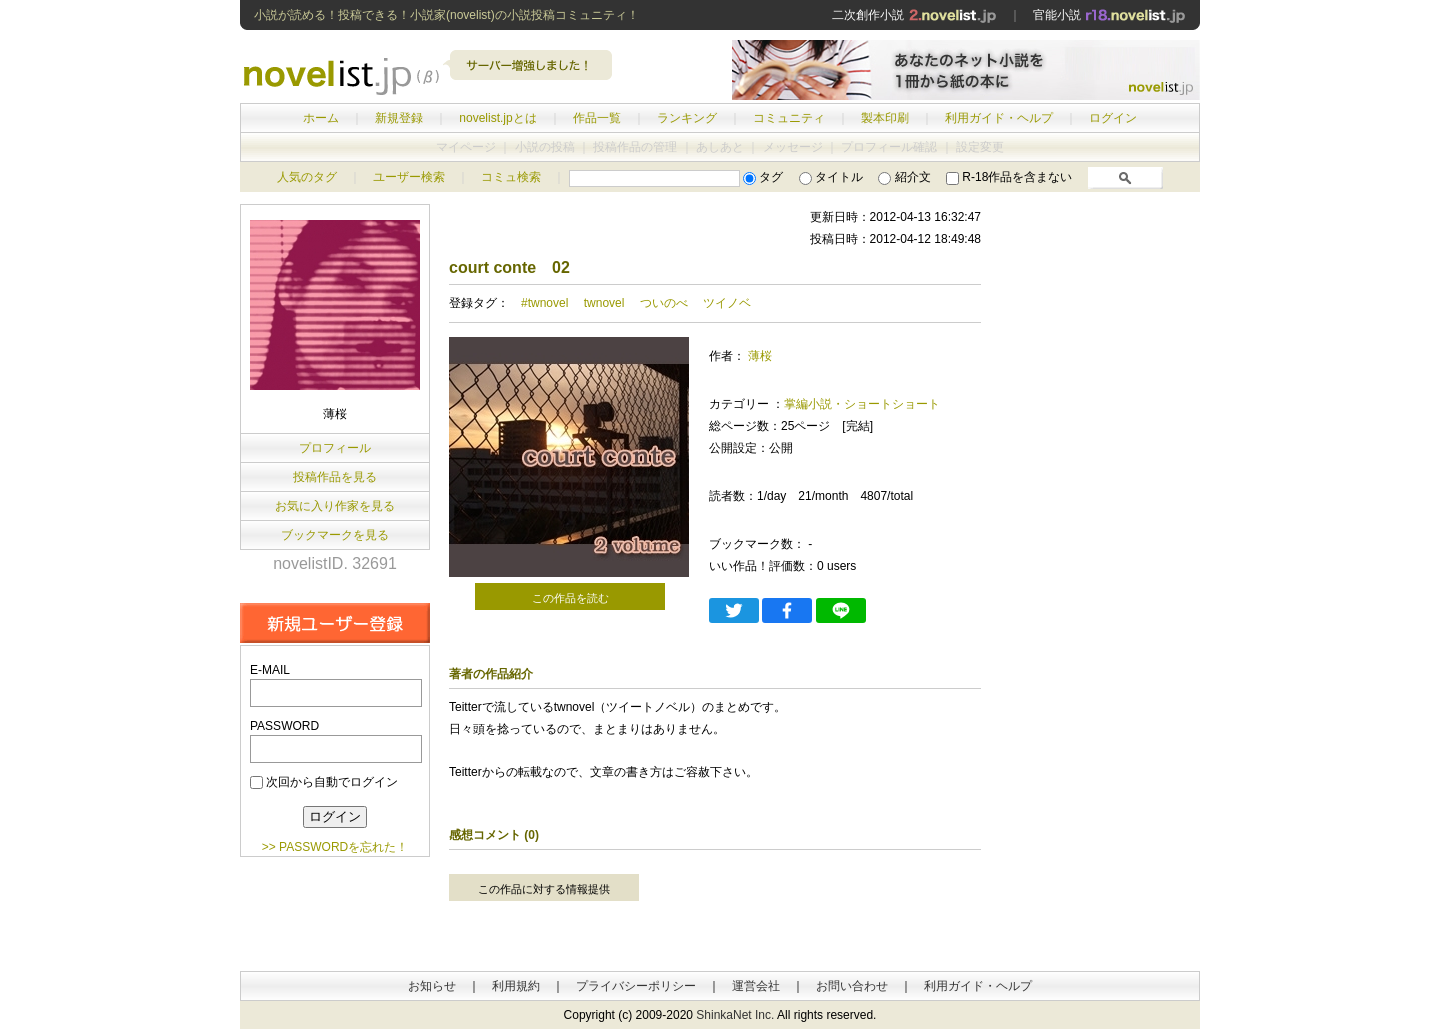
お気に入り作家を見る (335, 506)
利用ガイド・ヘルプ (999, 118)
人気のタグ (307, 177)
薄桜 (760, 356)
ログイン (1113, 118)
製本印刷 (885, 118)
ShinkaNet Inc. (735, 1015)
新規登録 (399, 118)
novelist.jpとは (497, 118)
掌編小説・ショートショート (862, 404)
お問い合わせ (852, 986)
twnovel (604, 303)
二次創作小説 (914, 15)
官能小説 (1109, 15)
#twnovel (544, 303)
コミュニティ (789, 118)
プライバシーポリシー (636, 986)
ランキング (687, 118)
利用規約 (516, 986)
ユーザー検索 (409, 177)
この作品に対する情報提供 (544, 889)
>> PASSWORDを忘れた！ (335, 847)
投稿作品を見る (335, 477)
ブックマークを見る (335, 535)
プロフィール (335, 448)
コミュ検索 (511, 177)
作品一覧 (597, 118)
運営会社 (756, 986)
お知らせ (432, 986)
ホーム (321, 118)
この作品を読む (570, 598)
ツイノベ (727, 303)
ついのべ (664, 303)
